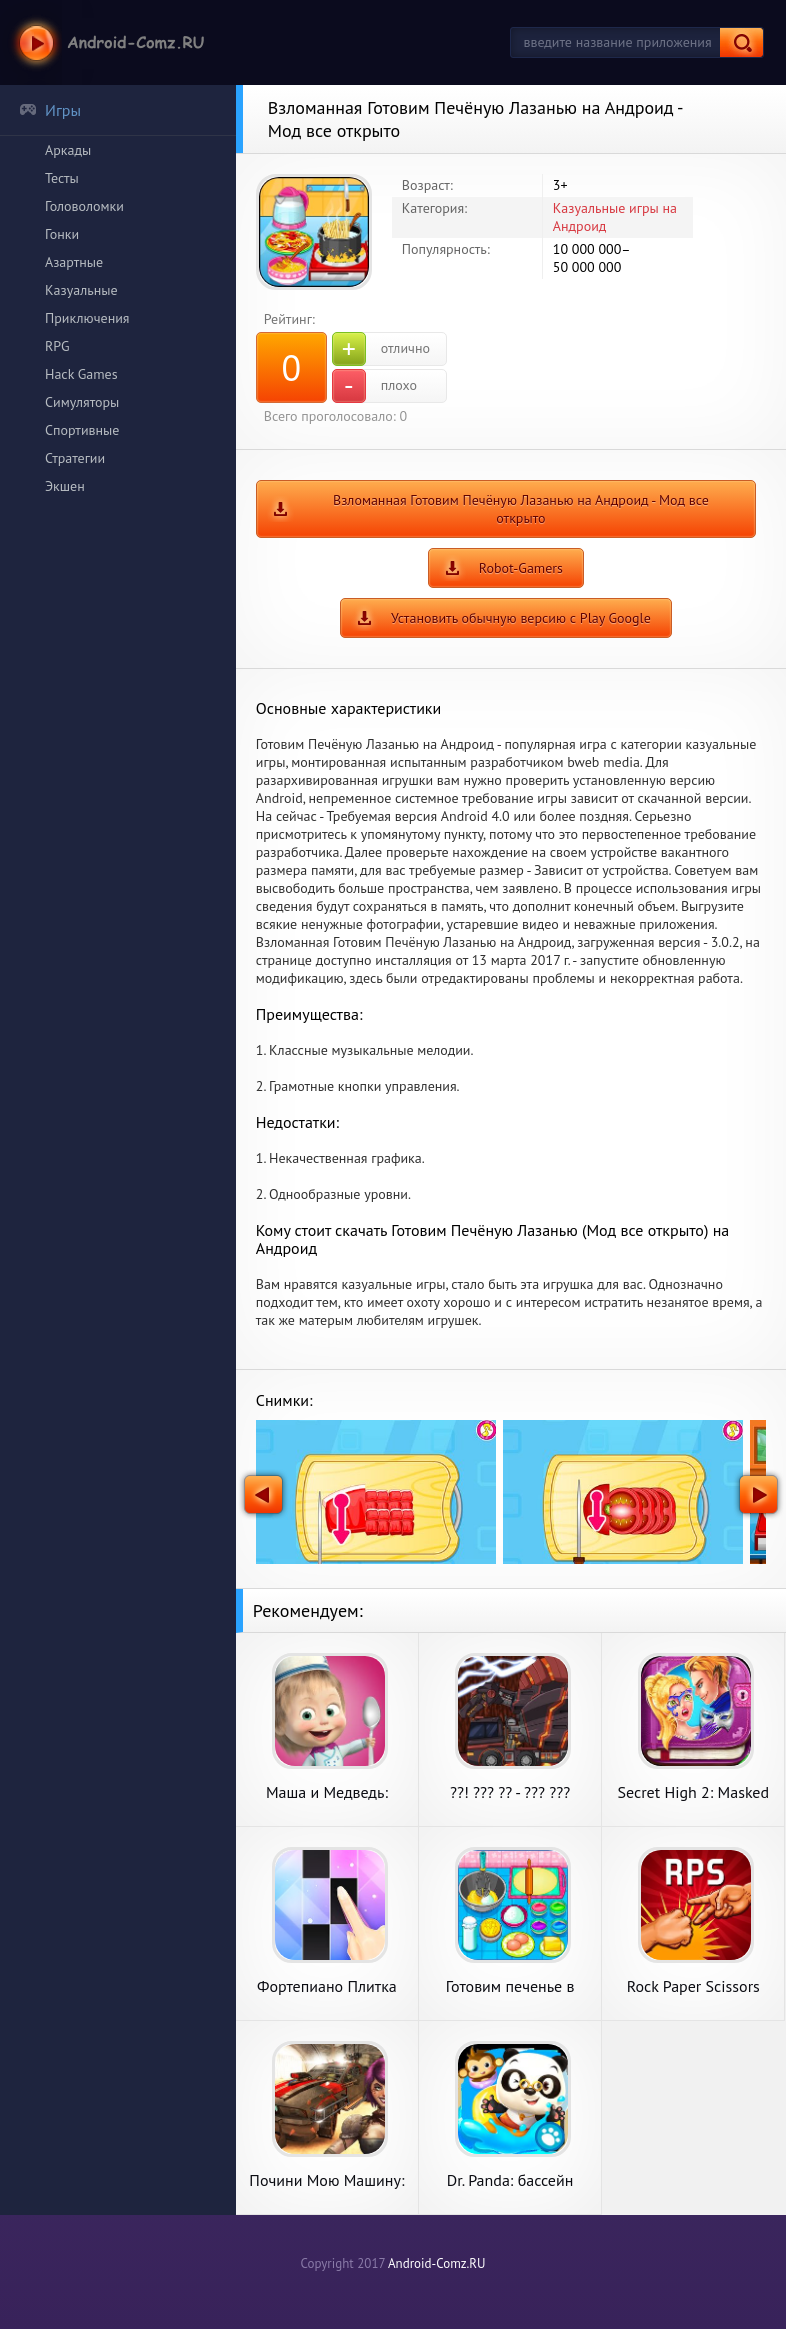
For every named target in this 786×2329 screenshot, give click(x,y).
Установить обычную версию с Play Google (521, 618)
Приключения (87, 318)
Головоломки (84, 206)
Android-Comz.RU (437, 2263)
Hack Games (81, 374)
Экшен (65, 486)
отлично (381, 349)
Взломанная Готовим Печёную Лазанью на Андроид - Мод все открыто (521, 509)
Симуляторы (82, 402)
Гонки (62, 234)
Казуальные (81, 290)
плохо (374, 386)
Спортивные (82, 430)
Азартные (74, 262)
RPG (57, 346)
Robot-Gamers (521, 568)
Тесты (62, 178)
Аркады (68, 150)
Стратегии (75, 458)
